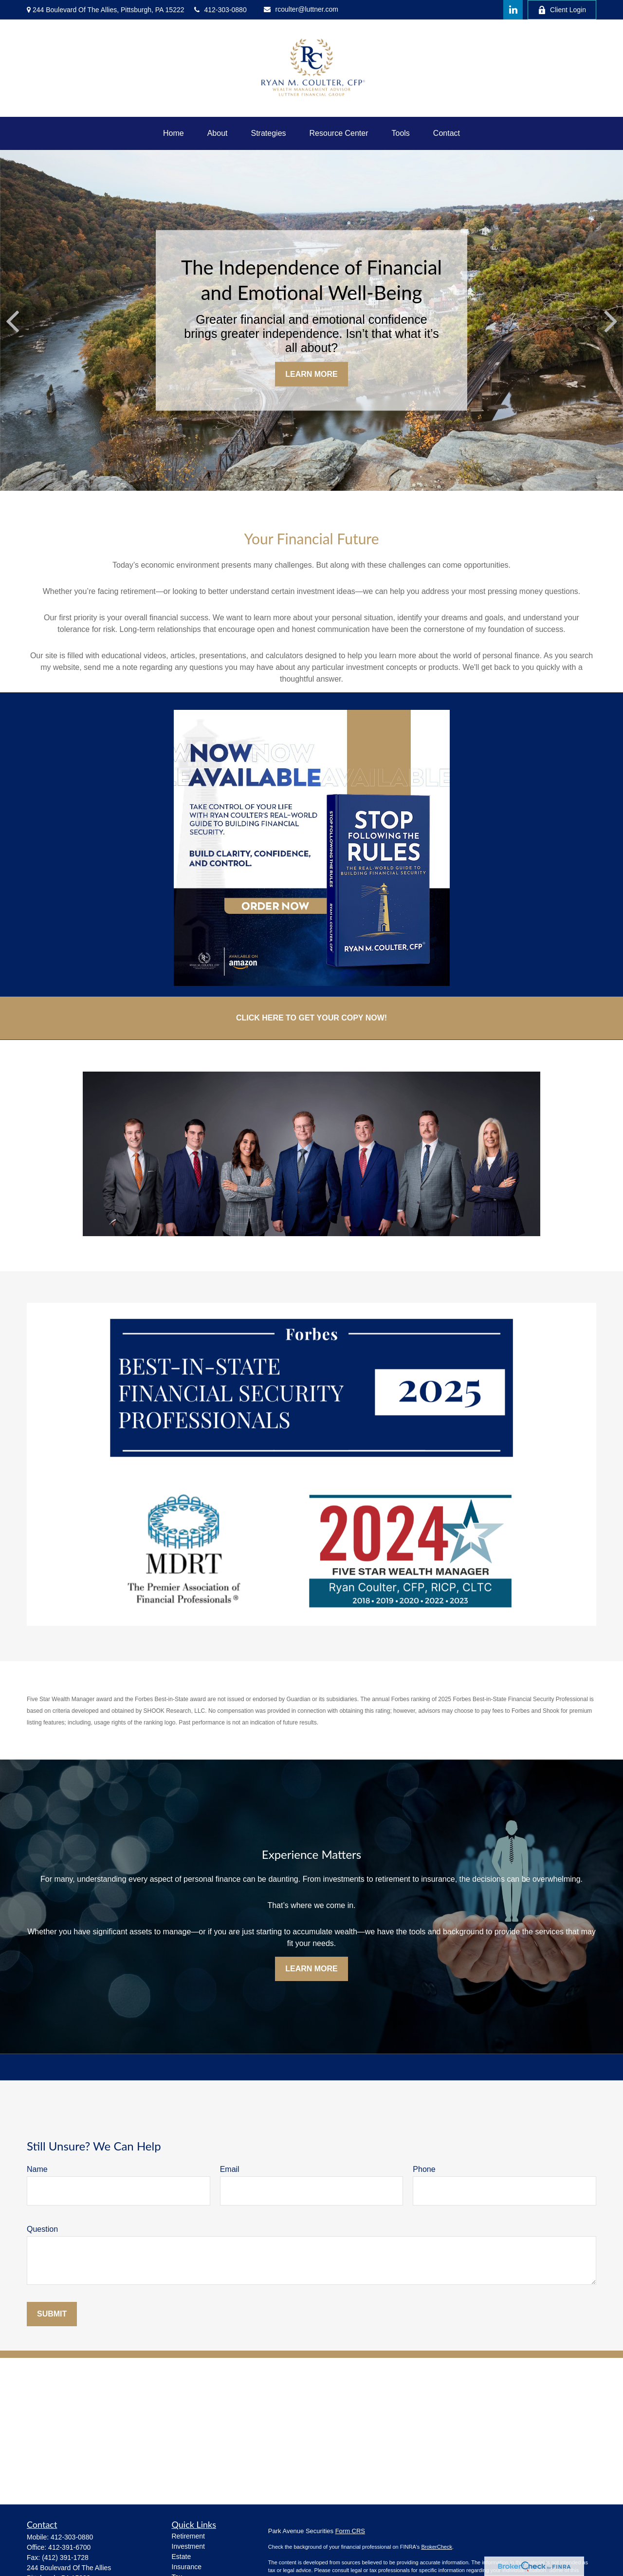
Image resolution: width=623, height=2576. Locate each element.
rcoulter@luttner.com (301, 9)
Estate (181, 2556)
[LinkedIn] (513, 9)
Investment (188, 2546)
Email (229, 2169)
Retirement (188, 2536)
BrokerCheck (436, 2547)
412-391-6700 (69, 2547)
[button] (173, 133)
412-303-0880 (220, 10)
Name (37, 2169)
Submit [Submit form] (52, 2314)
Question (42, 2229)
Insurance (187, 2567)
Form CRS (350, 2531)
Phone (424, 2169)
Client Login (562, 10)
